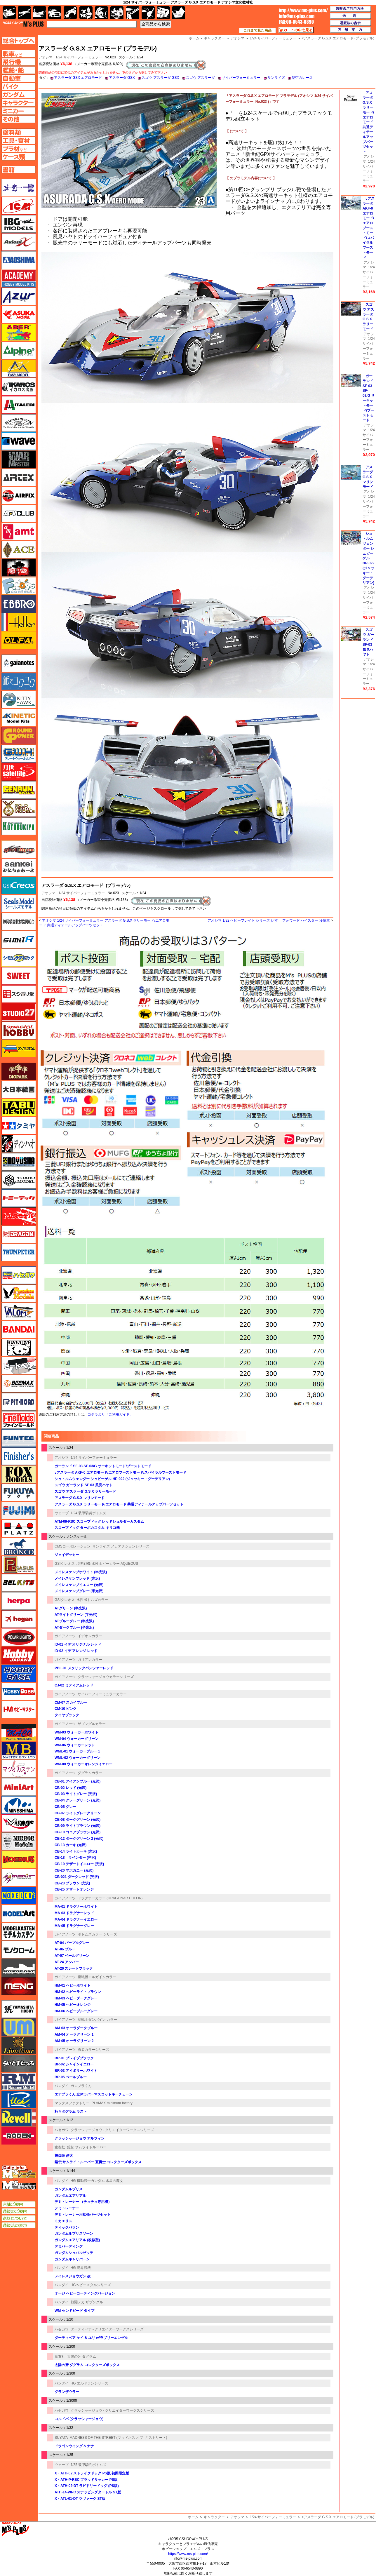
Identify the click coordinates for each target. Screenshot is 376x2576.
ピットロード (18, 1402)
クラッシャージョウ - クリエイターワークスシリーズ (112, 2130)
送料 (350, 16)
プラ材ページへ (18, 148)
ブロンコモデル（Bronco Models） (18, 1546)
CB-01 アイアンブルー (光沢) (77, 1781)
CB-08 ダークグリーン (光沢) (77, 1820)
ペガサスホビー (18, 1565)
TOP (23, 24)
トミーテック (18, 1198)
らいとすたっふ (18, 2063)
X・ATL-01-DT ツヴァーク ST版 (80, 2499)
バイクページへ (18, 86)
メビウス (18, 1859)
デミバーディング (69, 2246)
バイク (70, 12)
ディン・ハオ (18, 1144)
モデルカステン (18, 1931)
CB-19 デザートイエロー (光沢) (79, 1864)
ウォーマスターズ (18, 459)
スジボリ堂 (18, 994)
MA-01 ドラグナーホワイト (76, 1907)
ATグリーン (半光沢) (71, 1608)
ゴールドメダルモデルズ (18, 808)
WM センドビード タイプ (74, 2311)
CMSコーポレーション (72, 1546)
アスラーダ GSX (122, 78)
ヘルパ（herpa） (18, 1601)
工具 (132, 12)
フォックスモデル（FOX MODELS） (18, 1474)
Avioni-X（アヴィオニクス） (18, 242)
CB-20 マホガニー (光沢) (74, 1870)
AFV (18, 54)
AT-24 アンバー (67, 1962)
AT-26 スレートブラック (74, 1968)
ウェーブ (62, 1513)
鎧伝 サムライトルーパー (87, 2147)
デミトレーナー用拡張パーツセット (83, 2215)
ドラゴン (18, 1234)
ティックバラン (67, 2227)
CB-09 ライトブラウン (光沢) (77, 1826)
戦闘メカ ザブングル (87, 2302)
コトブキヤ (18, 826)
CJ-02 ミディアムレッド (74, 1685)
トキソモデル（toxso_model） (18, 1180)
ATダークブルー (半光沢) (74, 1627)
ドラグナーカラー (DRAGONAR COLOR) (110, 1898)
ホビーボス (18, 1691)
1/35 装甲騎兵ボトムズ (89, 2465)
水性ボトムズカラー (92, 1600)
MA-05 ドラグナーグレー (74, 1926)
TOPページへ (18, 40)
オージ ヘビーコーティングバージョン (85, 2293)
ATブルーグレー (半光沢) (74, 1621)
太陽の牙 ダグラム (81, 2356)
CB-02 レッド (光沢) (70, 1788)
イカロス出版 (18, 387)
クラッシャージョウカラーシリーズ (106, 1677)
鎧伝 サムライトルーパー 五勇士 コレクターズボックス (98, 2162)
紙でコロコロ (18, 681)
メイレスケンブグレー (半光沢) (79, 1591)
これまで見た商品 (257, 30)
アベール (18, 332)
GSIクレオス (65, 1564)
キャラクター (214, 2517)
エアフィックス (18, 495)
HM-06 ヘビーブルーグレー (76, 2011)
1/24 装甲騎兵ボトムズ (89, 1513)
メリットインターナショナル (18, 1877)
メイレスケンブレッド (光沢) (77, 1578)
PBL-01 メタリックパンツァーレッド (84, 1668)
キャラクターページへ (18, 103)
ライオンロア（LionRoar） (18, 2045)
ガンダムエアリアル (70, 2196)
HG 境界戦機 (81, 2268)
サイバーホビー (18, 849)
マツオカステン (18, 1769)
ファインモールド (18, 1420)
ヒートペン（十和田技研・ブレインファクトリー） (18, 1365)
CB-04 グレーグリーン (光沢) (77, 1800)
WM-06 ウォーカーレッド (75, 1745)
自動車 (54, 12)
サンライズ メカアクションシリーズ (120, 1546)
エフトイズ (18, 586)
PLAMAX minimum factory (112, 2103)
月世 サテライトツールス (18, 772)
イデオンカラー (90, 1636)
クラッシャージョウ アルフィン (80, 2138)
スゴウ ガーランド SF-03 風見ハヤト (84, 1485)
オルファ (18, 640)
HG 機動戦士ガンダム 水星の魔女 (97, 2181)
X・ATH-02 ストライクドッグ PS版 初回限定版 (92, 2473)
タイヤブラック (67, 1715)
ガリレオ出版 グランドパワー (18, 735)
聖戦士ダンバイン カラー (97, 2020)
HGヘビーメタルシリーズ (91, 2285)
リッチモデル (18, 2099)
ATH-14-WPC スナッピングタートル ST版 (88, 2492)
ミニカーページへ (18, 111)
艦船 (39, 12)
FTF (18, 568)
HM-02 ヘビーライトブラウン (78, 1992)
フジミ (18, 1510)
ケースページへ (18, 157)
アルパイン (18, 350)
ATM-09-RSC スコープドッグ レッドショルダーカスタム (99, 1522)
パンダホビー (18, 1347)
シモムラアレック (18, 958)
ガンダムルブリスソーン (74, 2234)
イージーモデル (18, 368)
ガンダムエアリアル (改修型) (77, 2240)
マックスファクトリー (72, 2103)
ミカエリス (63, 2221)
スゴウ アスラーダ (200, 78)
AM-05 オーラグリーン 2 (74, 2041)
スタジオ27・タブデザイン (18, 1012)
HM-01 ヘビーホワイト (72, 1985)
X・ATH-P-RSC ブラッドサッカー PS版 (86, 2480)
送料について (18, 2218)
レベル (18, 2117)
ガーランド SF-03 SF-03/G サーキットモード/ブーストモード (103, 1466)
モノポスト (18, 1968)
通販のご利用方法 (350, 9)
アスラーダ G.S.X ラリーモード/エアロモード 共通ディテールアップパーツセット (119, 1504)
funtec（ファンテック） (18, 1438)
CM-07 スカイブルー (71, 1702)
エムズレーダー (18, 2172)
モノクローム (18, 1950)
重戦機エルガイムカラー (97, 1977)
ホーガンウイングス (18, 1619)
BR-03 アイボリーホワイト (76, 2071)
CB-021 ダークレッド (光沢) (77, 1877)
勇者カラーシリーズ (93, 2050)
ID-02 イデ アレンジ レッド (76, 1651)
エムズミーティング (18, 2185)
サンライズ (276, 78)
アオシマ (48, 893)
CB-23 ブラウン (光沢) (72, 1883)
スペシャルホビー (18, 1030)
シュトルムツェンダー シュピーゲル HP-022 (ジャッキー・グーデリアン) (112, 1479)
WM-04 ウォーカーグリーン (76, 1739)
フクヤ (18, 1492)
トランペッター (18, 1252)
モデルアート (18, 1913)
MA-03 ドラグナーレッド (74, 1913)
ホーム (193, 2517)
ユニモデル (18, 2009)
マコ (18, 1732)
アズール (18, 296)
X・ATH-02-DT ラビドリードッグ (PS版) (87, 2486)
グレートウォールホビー (18, 754)
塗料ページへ (18, 132)
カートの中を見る (296, 30)
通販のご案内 (18, 2211)
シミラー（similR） (18, 939)
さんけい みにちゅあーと (18, 867)
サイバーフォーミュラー (241, 78)
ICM (18, 206)
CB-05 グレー (65, 1807)
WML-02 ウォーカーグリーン (77, 1758)
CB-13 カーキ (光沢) (70, 1845)
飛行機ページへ (18, 62)
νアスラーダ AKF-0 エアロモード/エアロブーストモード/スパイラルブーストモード (120, 1472)
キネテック (18, 717)
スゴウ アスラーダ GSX (160, 78)
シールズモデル (18, 903)
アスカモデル (18, 314)
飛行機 (24, 12)
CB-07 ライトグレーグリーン (78, 1813)
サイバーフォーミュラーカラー (102, 1694)
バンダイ (62, 2086)
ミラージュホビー (18, 1823)
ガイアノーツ (65, 1636)
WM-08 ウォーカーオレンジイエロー (83, 1764)
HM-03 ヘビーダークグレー (76, 1998)
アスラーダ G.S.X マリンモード (80, 1498)
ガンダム (101, 12)
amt (18, 531)
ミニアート (18, 1787)
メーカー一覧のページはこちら (18, 187)
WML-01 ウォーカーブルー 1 (77, 1751)
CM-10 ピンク (65, 1709)
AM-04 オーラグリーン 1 (74, 2034)
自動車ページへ (18, 78)
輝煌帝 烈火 (64, 2156)
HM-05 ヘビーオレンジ (72, 2005)
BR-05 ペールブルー (71, 2077)
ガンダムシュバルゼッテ (74, 2253)
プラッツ (18, 1528)
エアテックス (18, 477)
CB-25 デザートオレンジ (74, 1889)
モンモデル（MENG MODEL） (18, 1986)
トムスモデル (18, 1216)
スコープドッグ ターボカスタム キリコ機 (87, 1528)
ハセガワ (62, 2130)
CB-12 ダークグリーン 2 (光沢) (79, 1839)
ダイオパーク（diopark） (18, 1071)
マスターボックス (18, 1750)
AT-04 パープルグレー (72, 1943)
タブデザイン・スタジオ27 (18, 1107)
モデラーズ (18, 1895)
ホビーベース (18, 1673)
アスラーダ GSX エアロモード (78, 78)
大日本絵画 (18, 1089)
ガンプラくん (81, 2086)
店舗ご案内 (18, 2204)
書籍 (178, 12)
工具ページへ (18, 140)
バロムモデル (18, 1311)
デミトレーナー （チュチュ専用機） (83, 2202)
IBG (18, 224)
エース (18, 549)
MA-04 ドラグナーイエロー (76, 1919)
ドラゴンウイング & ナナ (74, 2446)
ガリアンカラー (90, 1660)
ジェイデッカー (67, 1555)
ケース (163, 12)
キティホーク (18, 699)
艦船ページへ (18, 70)
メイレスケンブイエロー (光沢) (79, 1585)
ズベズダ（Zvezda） (18, 1048)
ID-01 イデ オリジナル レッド (78, 1644)
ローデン (18, 2136)
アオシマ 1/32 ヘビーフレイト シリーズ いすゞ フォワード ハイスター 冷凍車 (269, 920)
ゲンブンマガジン (18, 790)
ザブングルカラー (92, 1724)
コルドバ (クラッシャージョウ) (79, 2419)
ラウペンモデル (18, 2081)
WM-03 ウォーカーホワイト (76, 1732)
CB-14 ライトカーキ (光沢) (76, 1851)
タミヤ (18, 1125)
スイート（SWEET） (18, 976)
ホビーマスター (18, 1709)
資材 (148, 12)
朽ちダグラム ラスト (71, 2111)
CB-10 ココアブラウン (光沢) (77, 1832)
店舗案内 (350, 30)
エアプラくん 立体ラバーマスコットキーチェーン (94, 2094)
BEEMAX (18, 1384)
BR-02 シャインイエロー (74, 2064)
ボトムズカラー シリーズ (97, 1934)
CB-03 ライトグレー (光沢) (76, 1794)
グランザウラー (67, 2392)
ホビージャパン (18, 1655)
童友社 (60, 2147)
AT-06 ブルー (65, 1949)
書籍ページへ (18, 169)
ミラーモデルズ (18, 1841)
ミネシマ (18, 1805)
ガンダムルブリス (69, 2189)
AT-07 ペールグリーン (72, 1956)
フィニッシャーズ (18, 1456)
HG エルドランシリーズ (89, 2383)
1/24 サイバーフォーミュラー (78, 57)
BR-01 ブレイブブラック (74, 2058)
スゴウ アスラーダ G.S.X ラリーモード (85, 1491)
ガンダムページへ (18, 94)
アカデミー (18, 278)
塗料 (116, 12)
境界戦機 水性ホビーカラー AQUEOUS (107, 1564)
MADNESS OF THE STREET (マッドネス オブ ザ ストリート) (118, 2438)
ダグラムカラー (90, 1773)
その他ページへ (18, 119)
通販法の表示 (18, 2225)
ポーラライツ (18, 1637)
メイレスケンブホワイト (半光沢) (81, 1572)
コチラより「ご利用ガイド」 (110, 1414)
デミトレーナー (67, 2208)
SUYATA (61, 2438)
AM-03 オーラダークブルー (76, 2028)
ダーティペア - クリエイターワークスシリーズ (107, 2329)
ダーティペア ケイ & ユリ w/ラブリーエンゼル (91, 2338)
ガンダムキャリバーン (72, 2259)
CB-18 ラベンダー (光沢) (75, 1858)
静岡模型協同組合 (18, 921)
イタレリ (18, 405)
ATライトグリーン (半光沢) (76, 1615)
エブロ (18, 604)
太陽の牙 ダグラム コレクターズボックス (87, 2365)
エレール (18, 622)
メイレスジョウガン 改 (72, 2276)
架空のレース (302, 78)
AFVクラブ (18, 513)
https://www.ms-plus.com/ (188, 2554)
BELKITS (18, 1583)
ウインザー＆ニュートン (18, 423)
